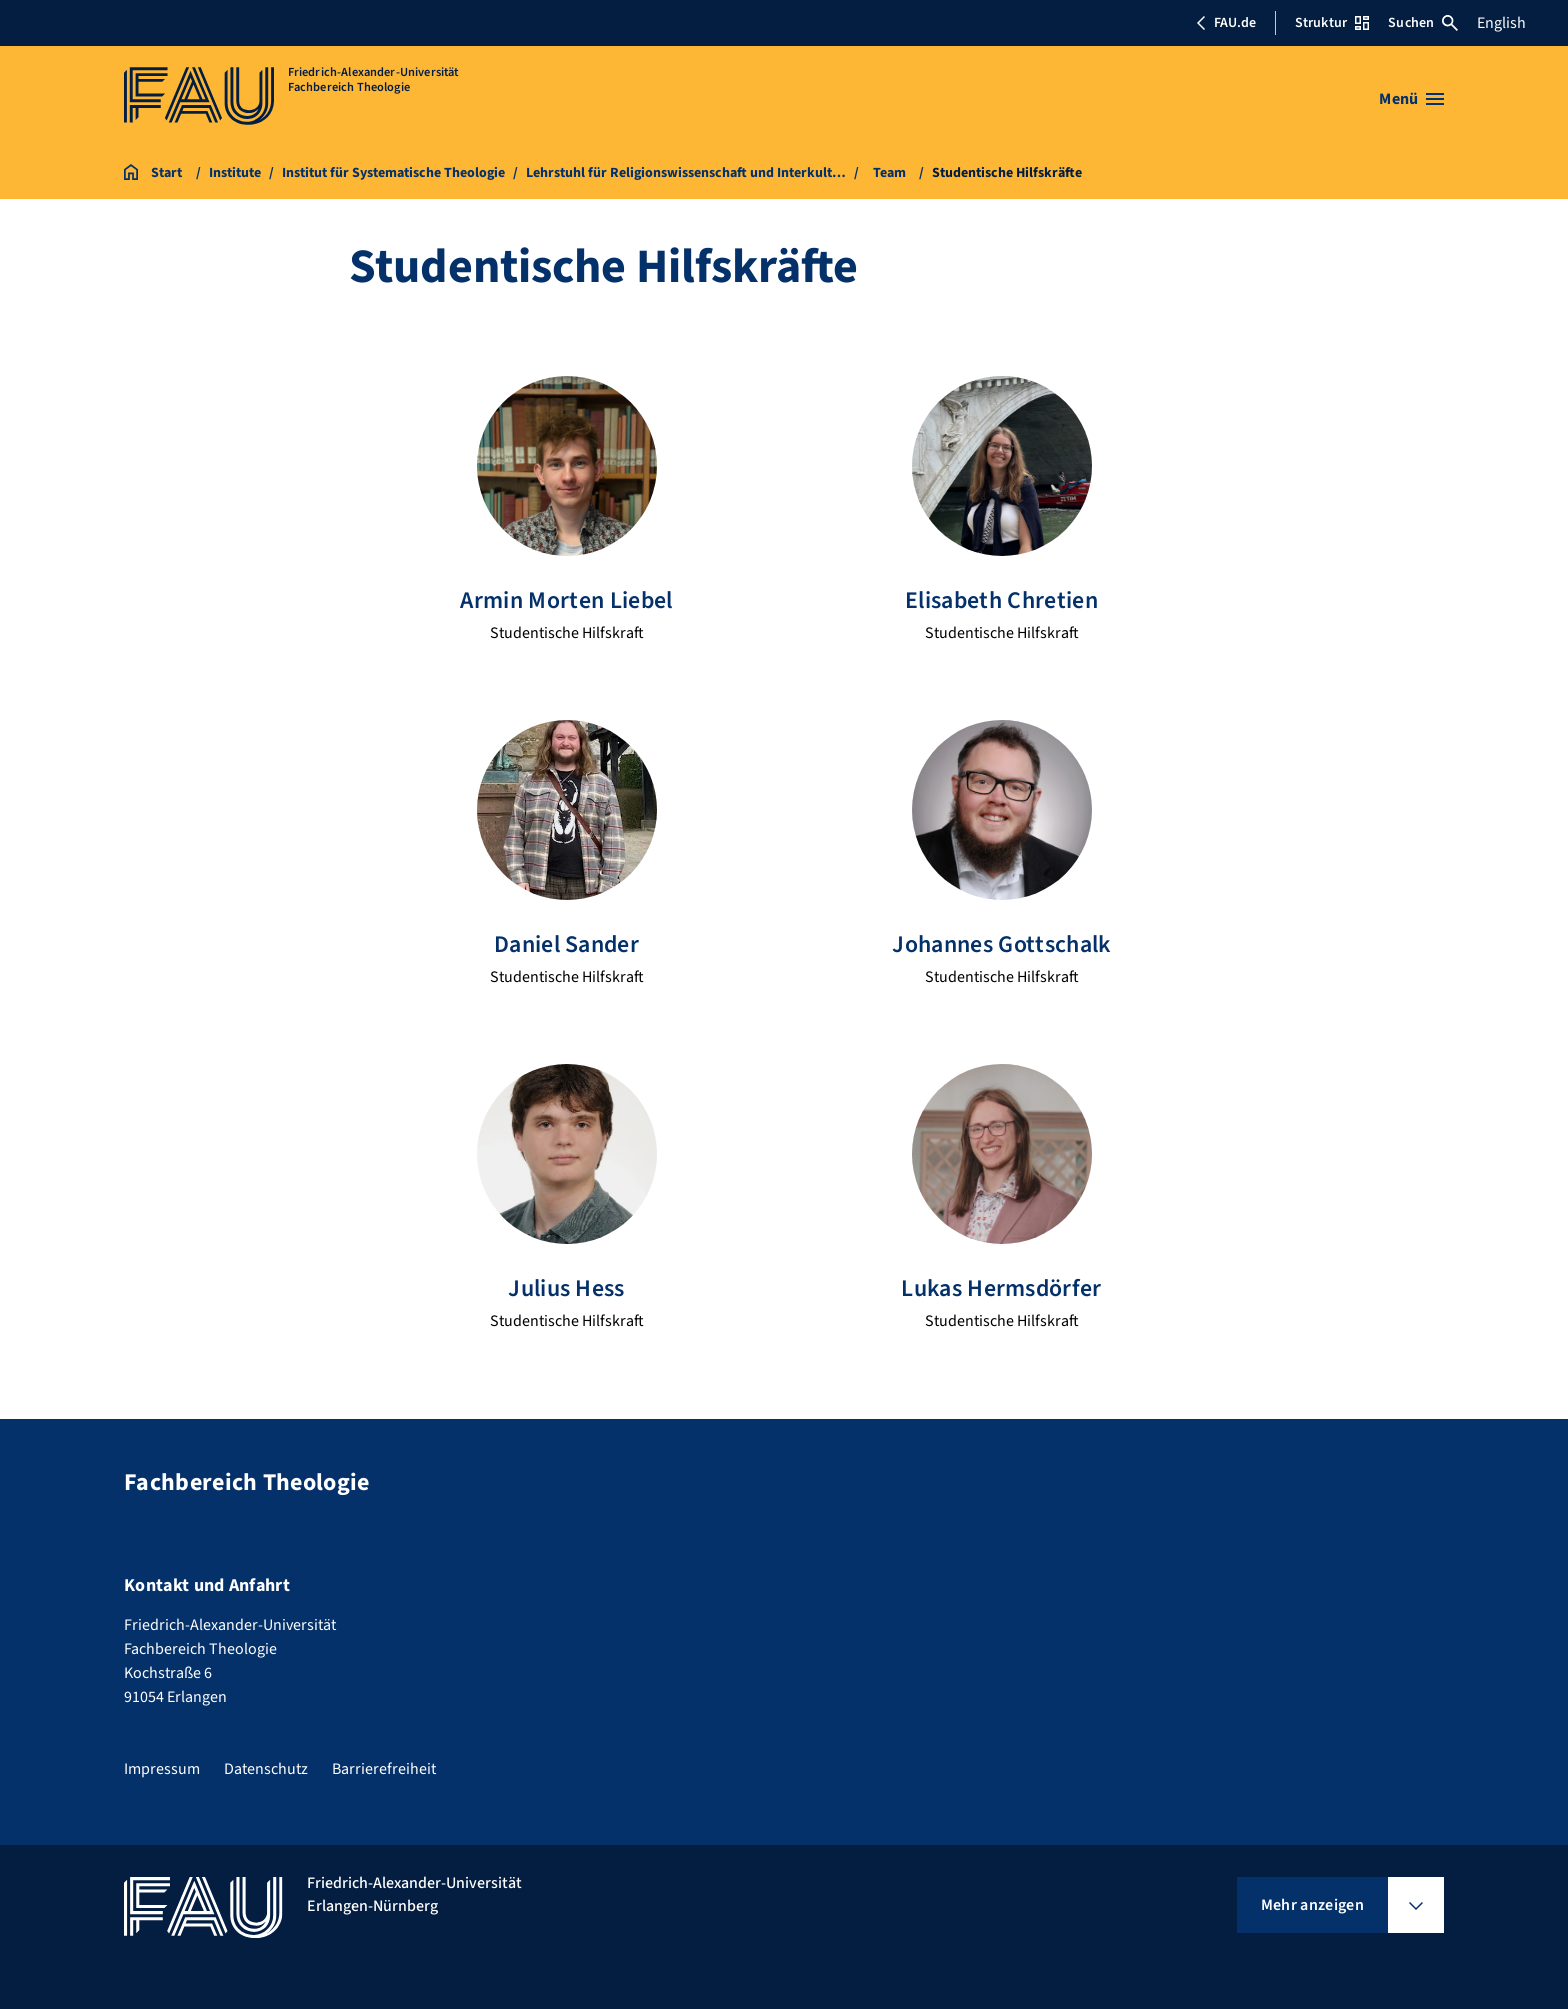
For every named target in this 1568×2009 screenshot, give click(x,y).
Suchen (1423, 23)
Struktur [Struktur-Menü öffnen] (1332, 23)
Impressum (162, 1767)
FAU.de (1226, 23)
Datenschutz (266, 1767)
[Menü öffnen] (1411, 99)
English (1501, 23)
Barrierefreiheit (384, 1767)
